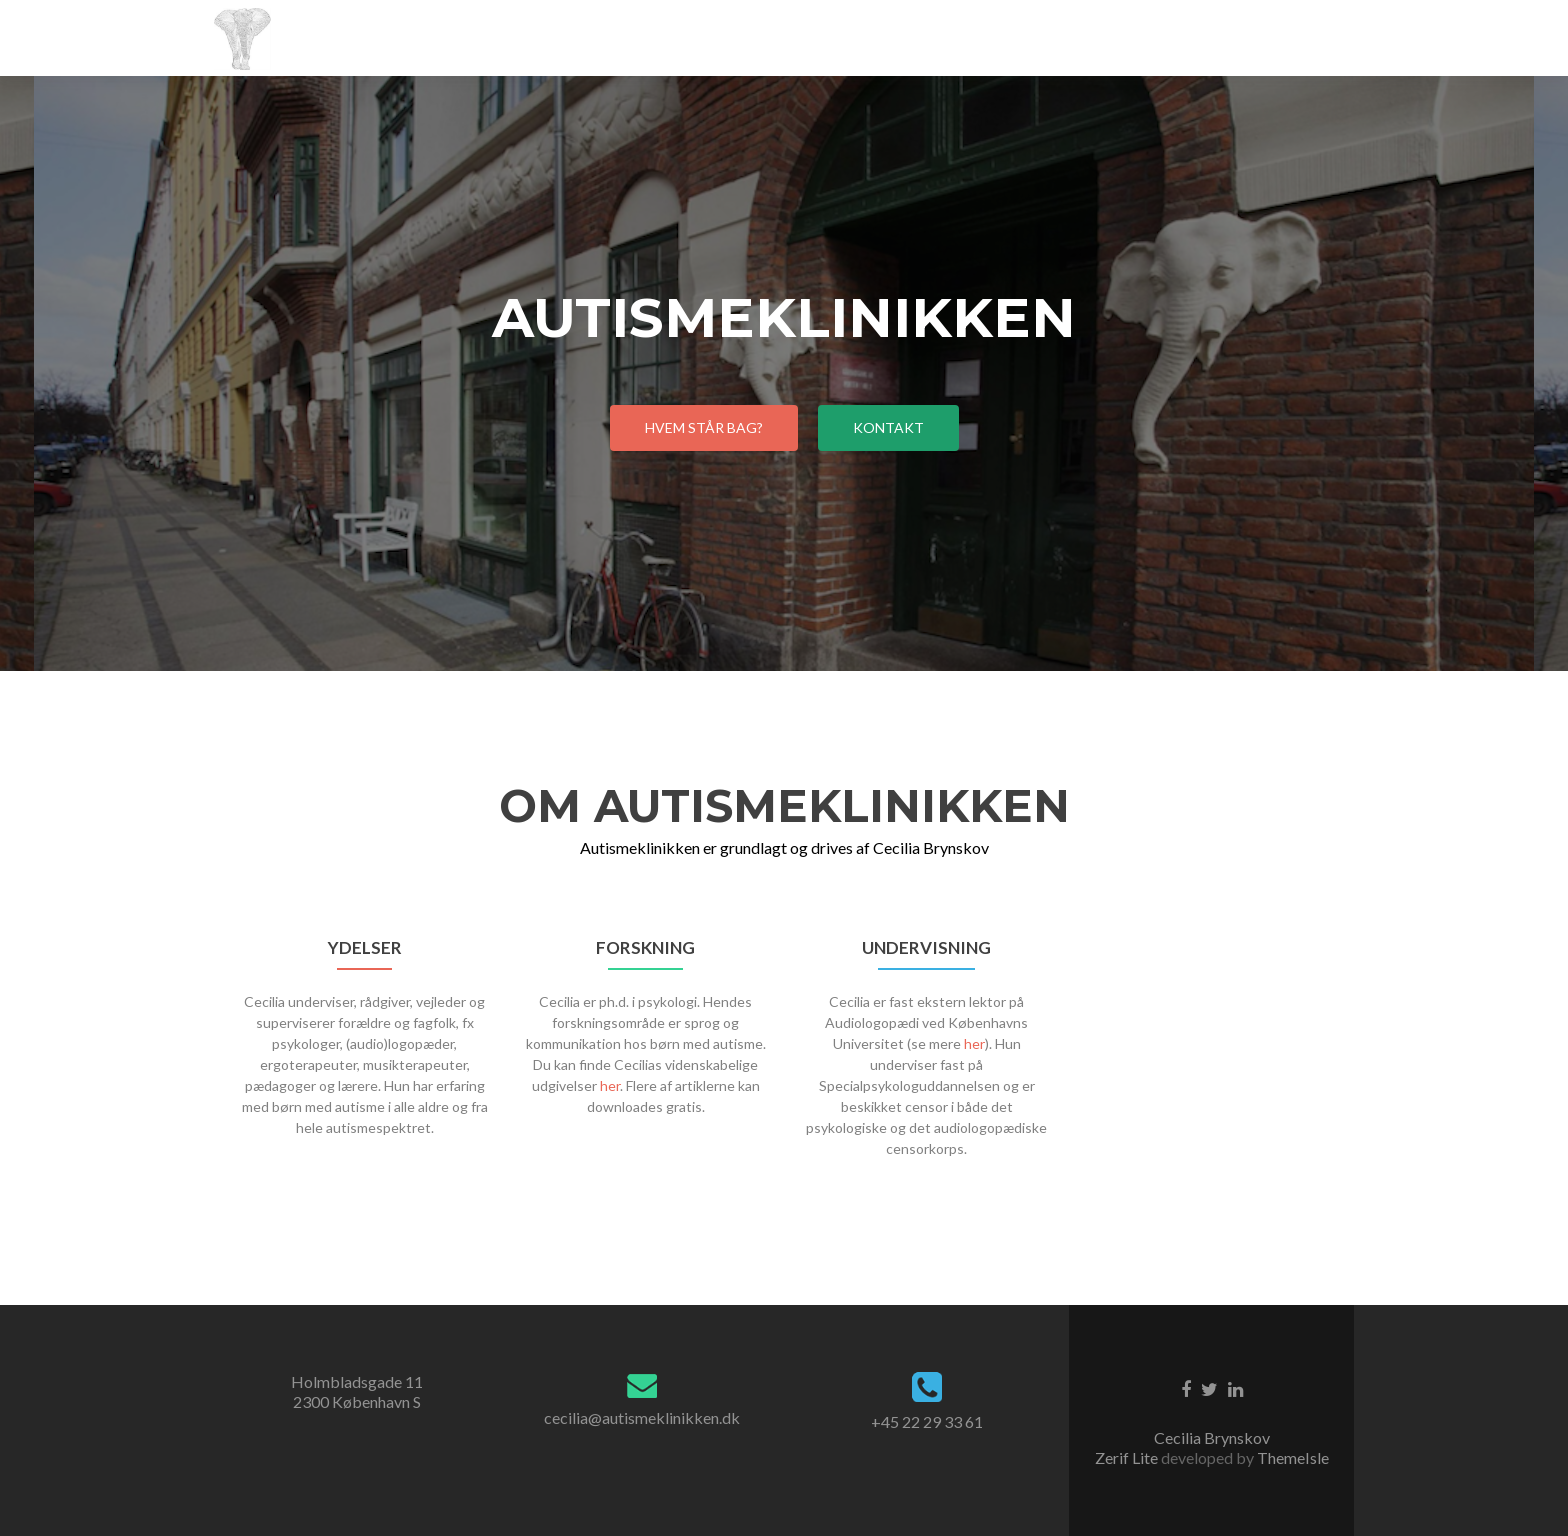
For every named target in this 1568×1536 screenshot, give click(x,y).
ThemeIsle (1293, 1457)
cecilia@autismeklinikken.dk (642, 1417)
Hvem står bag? (704, 427)
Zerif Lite (1128, 1457)
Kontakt (888, 427)
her (610, 1085)
